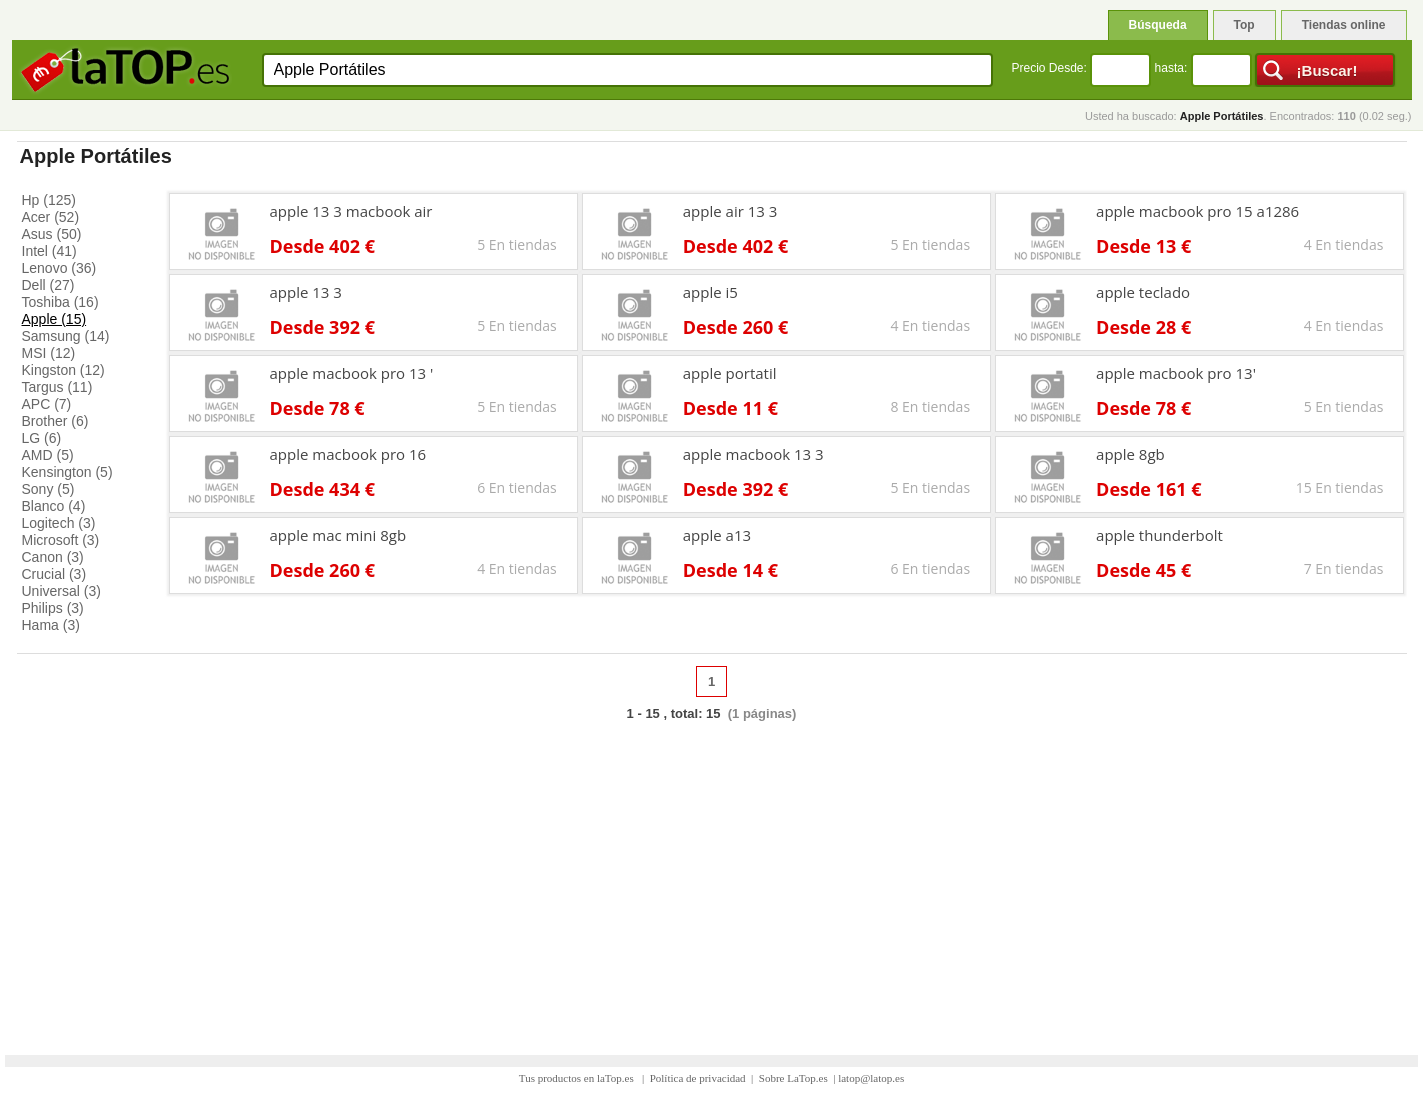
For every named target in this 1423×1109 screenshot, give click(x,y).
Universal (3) (61, 591)
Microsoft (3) (61, 540)
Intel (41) (49, 251)
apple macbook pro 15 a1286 (1197, 211)
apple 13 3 (306, 292)
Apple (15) (54, 319)
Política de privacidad (698, 1078)
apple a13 (717, 535)
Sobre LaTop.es (793, 1078)
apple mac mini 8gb (338, 535)
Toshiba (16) (60, 302)
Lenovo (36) (59, 268)
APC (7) (47, 404)
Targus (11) (57, 387)
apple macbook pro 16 (348, 454)
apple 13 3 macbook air (351, 211)
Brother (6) (55, 421)
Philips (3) (53, 608)
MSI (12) (49, 353)
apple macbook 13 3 (753, 454)
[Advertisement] (712, 878)
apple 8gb (1130, 454)
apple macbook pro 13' (1176, 373)
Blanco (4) (54, 506)
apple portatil (730, 373)
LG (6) (42, 438)
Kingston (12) (63, 370)
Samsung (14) (66, 336)
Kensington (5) (67, 472)
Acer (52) (51, 217)
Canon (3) (53, 557)
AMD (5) (48, 455)
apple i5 (710, 292)
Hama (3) (51, 625)
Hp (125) (49, 200)
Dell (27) (48, 285)
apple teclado (1143, 292)
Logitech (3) (59, 523)
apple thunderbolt (1159, 535)
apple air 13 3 (730, 211)
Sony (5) (48, 489)
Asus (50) (52, 234)
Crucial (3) (54, 574)
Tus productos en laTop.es (578, 1078)
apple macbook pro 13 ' (352, 373)
